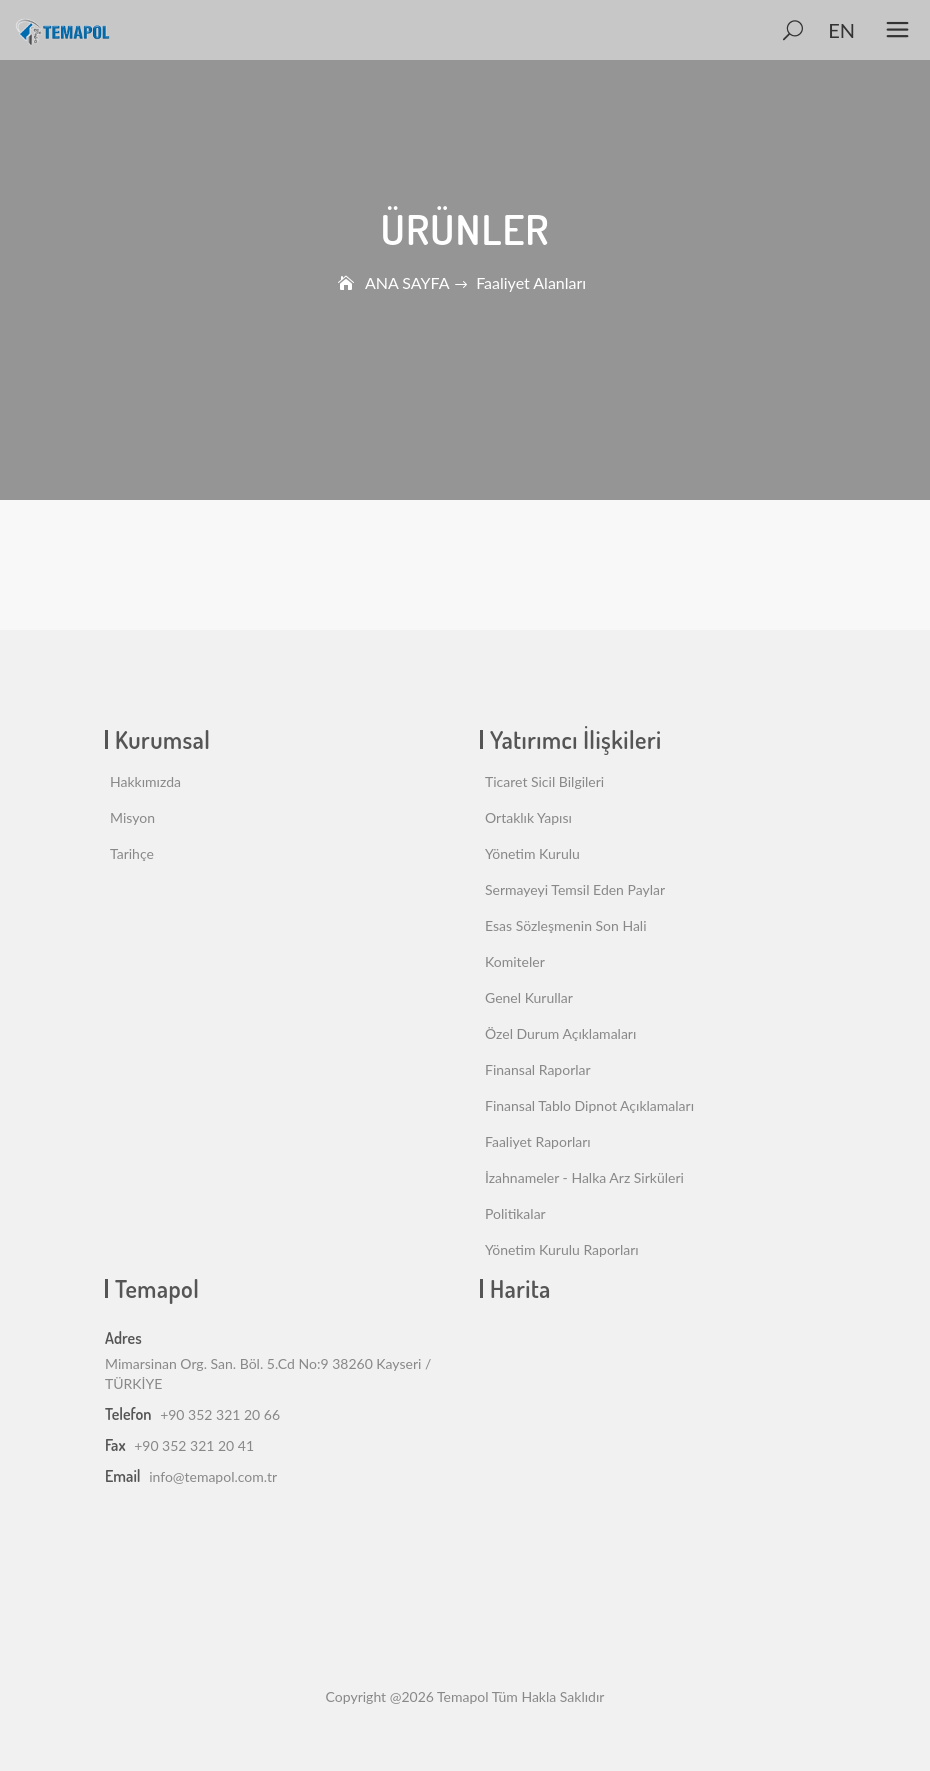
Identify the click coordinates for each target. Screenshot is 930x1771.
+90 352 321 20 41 (194, 1445)
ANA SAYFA (407, 282)
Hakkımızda (145, 781)
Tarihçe (132, 853)
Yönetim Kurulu (532, 853)
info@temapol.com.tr (213, 1476)
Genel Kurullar (529, 997)
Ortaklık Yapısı (528, 817)
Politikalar (515, 1213)
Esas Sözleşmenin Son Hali (566, 925)
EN (841, 30)
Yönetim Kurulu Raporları (562, 1249)
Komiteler (515, 961)
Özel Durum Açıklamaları (560, 1033)
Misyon (132, 817)
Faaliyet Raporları (538, 1141)
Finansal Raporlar (538, 1069)
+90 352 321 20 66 (220, 1414)
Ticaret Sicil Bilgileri (544, 781)
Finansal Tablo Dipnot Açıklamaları (589, 1105)
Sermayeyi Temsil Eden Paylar (575, 889)
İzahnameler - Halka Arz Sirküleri (584, 1177)
